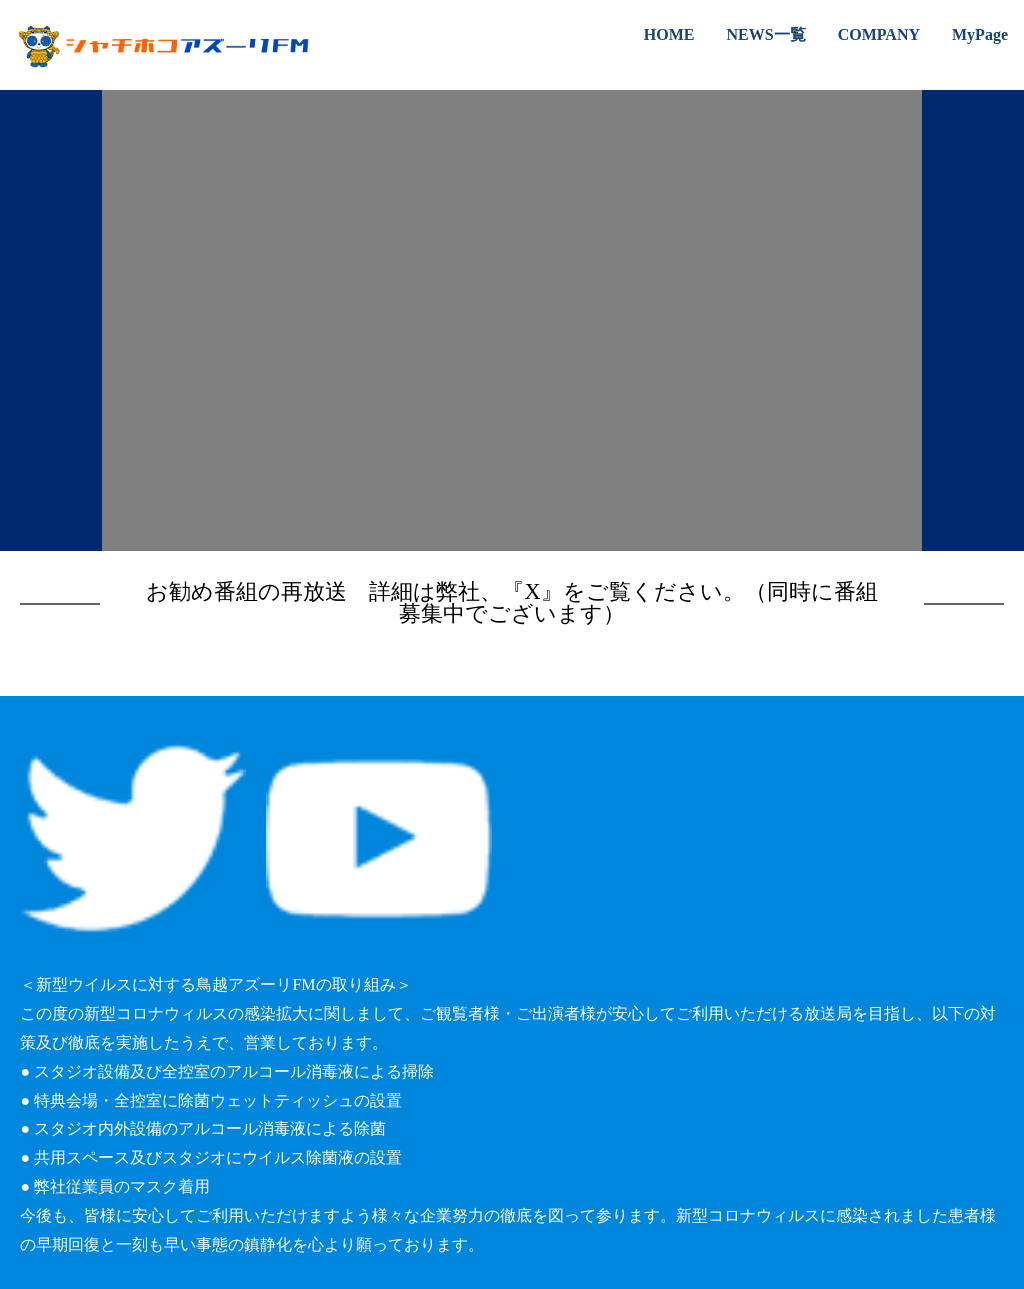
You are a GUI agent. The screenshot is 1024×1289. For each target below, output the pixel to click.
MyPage (980, 34)
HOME (669, 34)
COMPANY (879, 34)
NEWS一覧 (766, 34)
